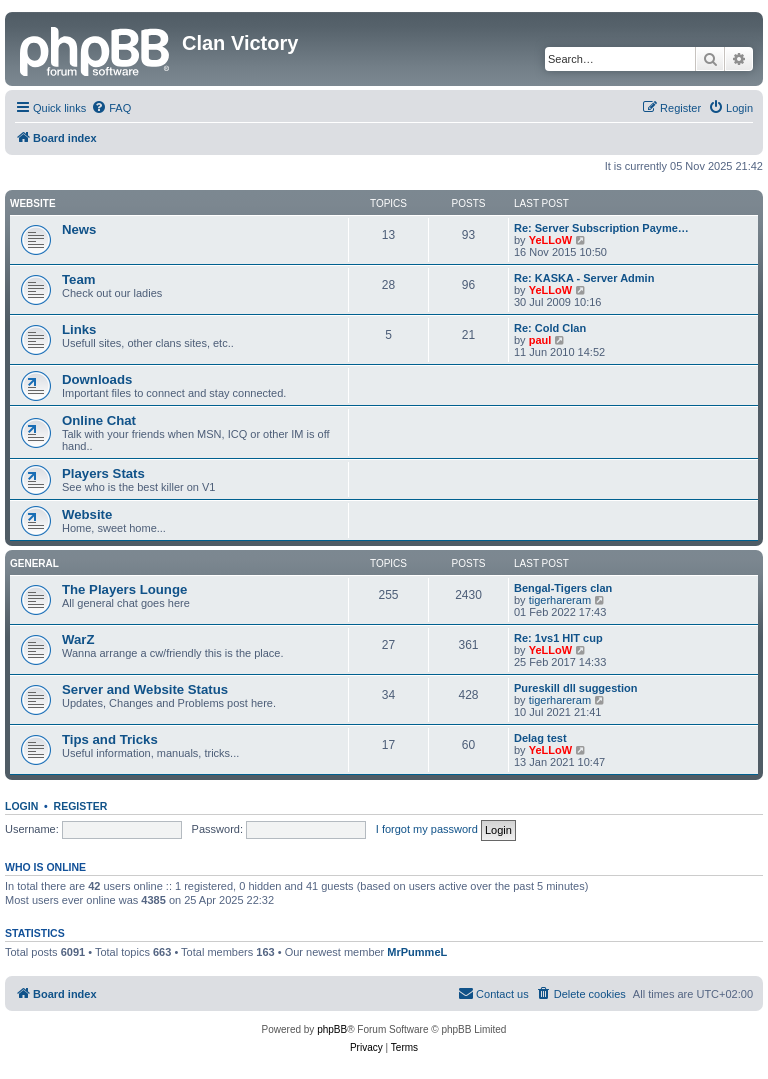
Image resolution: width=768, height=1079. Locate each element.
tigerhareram (560, 600)
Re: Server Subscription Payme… (601, 228)
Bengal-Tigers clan (563, 588)
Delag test (540, 738)
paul (540, 340)
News (79, 229)
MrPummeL (417, 952)
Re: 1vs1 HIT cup (558, 638)
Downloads (97, 379)
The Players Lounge (124, 589)
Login (21, 806)
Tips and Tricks (110, 739)
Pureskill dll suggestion (575, 688)
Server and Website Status (145, 689)
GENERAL (34, 563)
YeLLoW (550, 240)
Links (79, 329)
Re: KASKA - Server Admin (584, 278)
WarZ (78, 639)
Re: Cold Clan (550, 328)
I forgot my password (427, 829)
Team (78, 279)
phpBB (332, 1029)
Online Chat (99, 420)
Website (33, 203)
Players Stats (103, 473)
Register (81, 806)
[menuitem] (111, 108)
